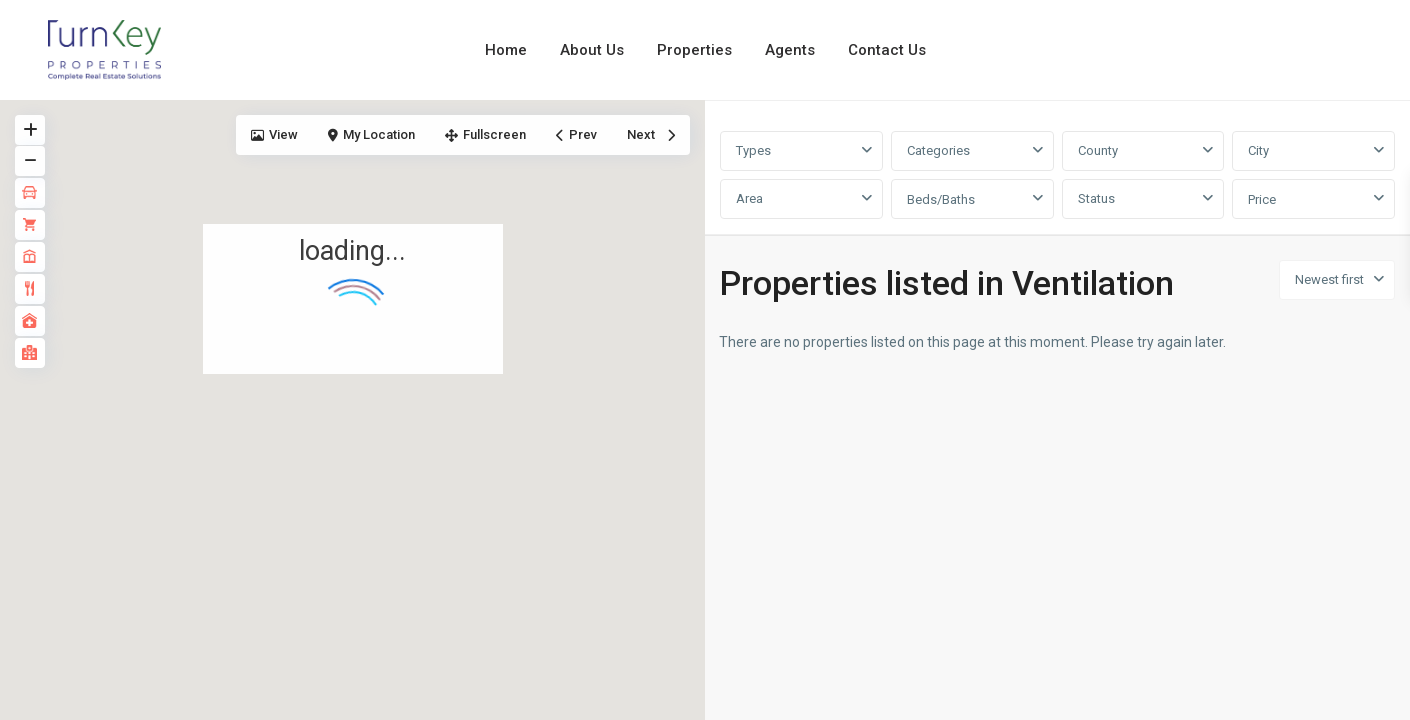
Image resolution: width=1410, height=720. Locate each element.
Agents (790, 50)
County (1098, 150)
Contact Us (887, 50)
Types (753, 150)
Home (506, 50)
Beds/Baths (941, 199)
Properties (694, 50)
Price (1262, 199)
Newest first (1329, 279)
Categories (938, 150)
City (1258, 150)
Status (1096, 198)
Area (749, 198)
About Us (592, 50)
